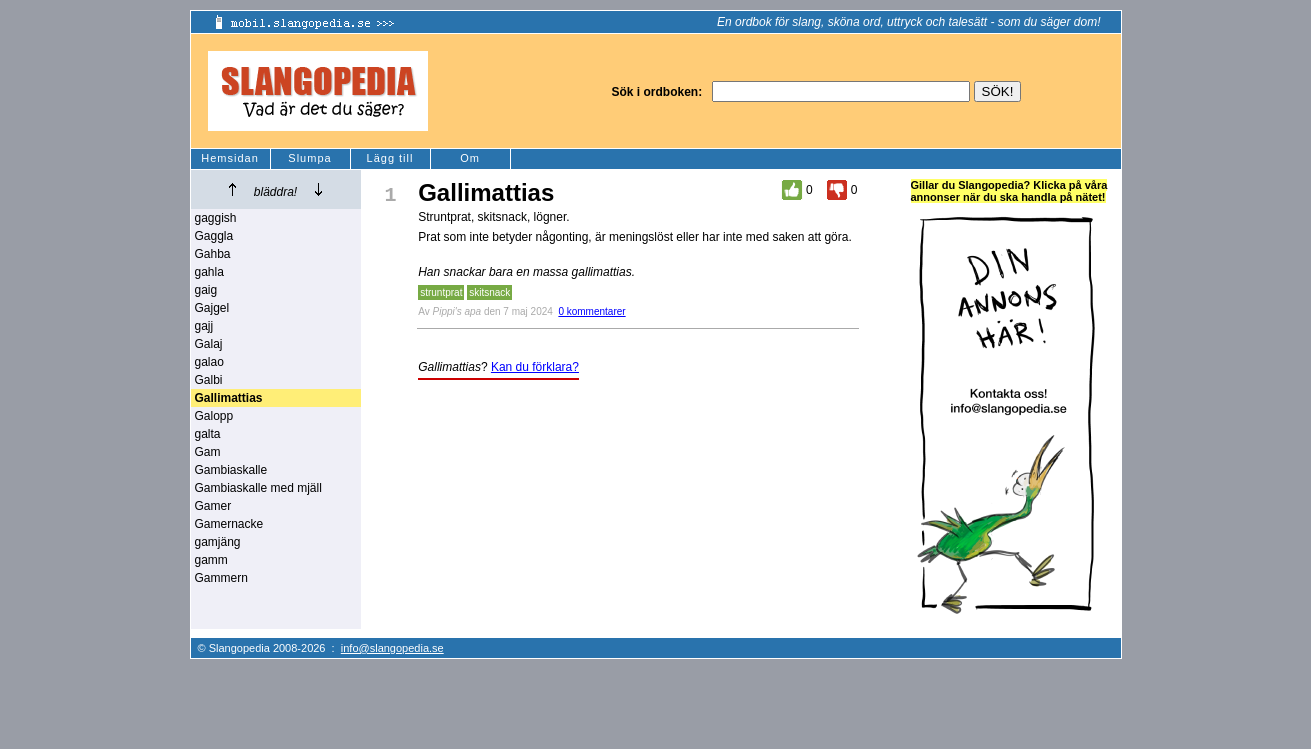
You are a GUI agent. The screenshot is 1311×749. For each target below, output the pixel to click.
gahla (209, 272)
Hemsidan (230, 158)
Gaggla (214, 236)
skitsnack (489, 292)
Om (470, 158)
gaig (206, 290)
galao (209, 362)
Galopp (214, 416)
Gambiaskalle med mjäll (258, 488)
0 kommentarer (591, 311)
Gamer (213, 506)
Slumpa (309, 158)
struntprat (441, 292)
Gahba (213, 254)
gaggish (216, 218)
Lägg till (390, 158)
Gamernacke (229, 524)
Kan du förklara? (535, 367)
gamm (211, 560)
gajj (204, 326)
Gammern (221, 578)
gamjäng (218, 542)
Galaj (209, 344)
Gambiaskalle (231, 470)
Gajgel (212, 308)
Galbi (209, 380)
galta (208, 434)
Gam (208, 452)
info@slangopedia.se (392, 648)
